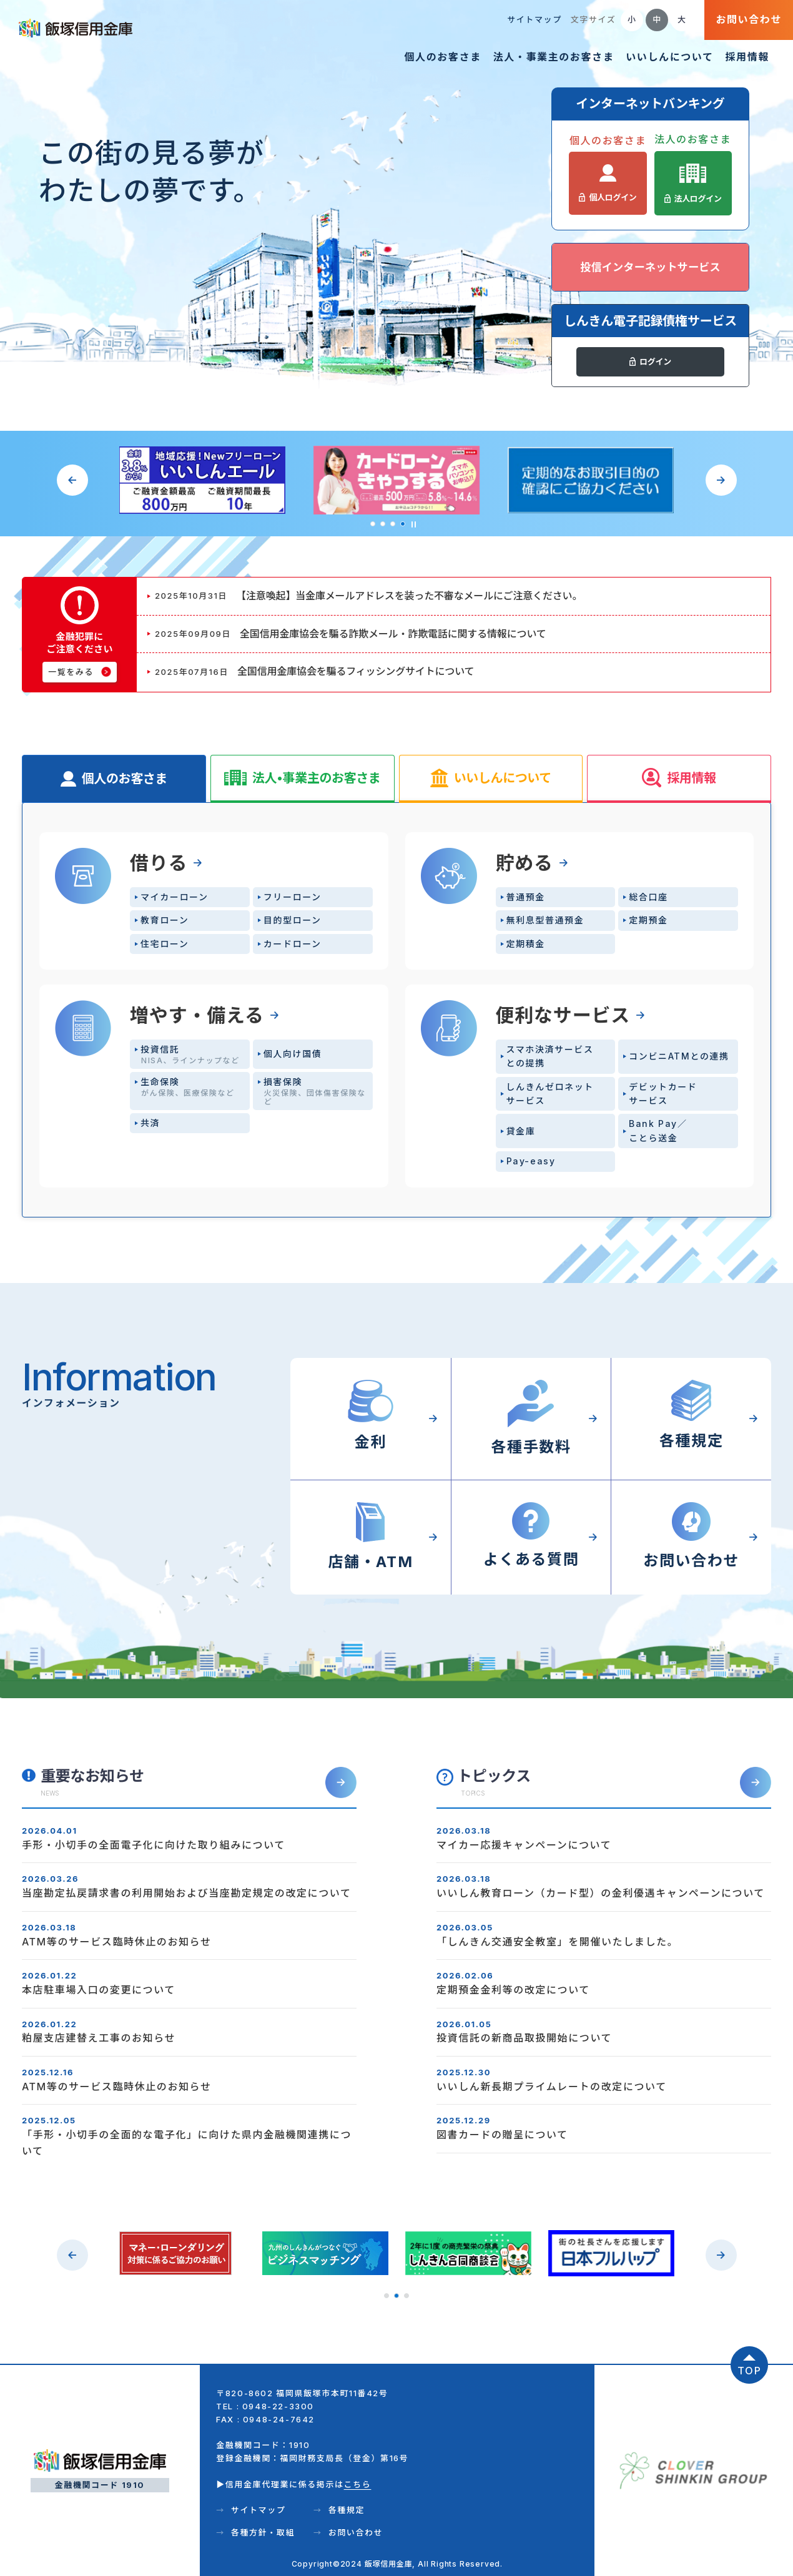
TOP (749, 2370)
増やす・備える (197, 1015)
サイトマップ (534, 19)
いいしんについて (669, 57)
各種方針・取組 (263, 2532)
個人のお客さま (442, 57)
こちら (358, 2484)
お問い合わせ (749, 19)
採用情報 (747, 57)
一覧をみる (71, 672)
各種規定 (346, 2510)
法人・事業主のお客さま (553, 57)
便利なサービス (563, 1015)
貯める (524, 863)
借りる (158, 863)
